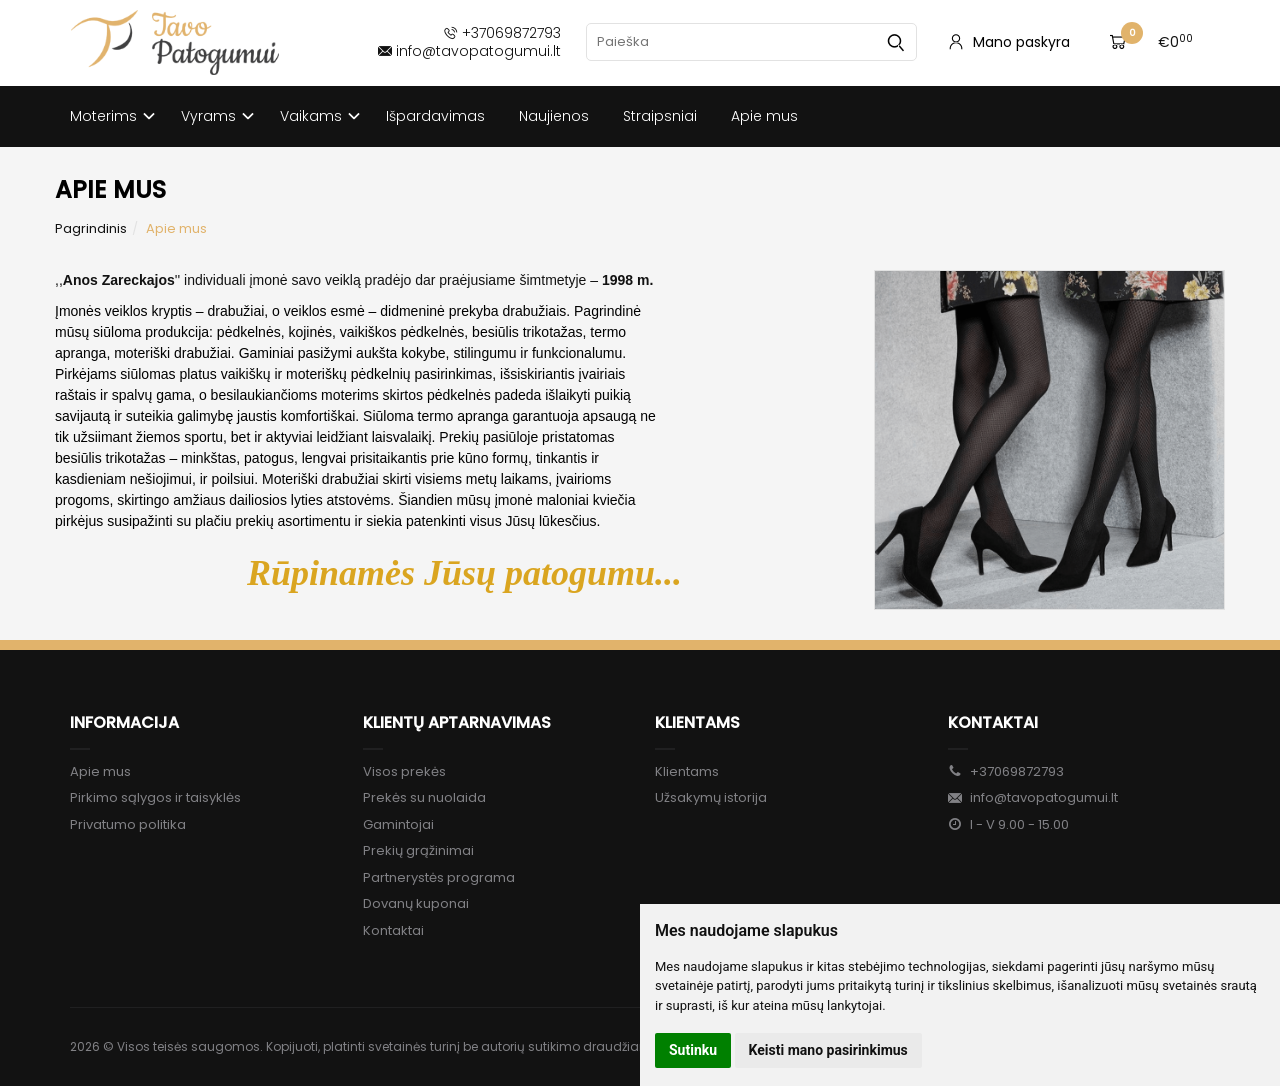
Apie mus (764, 116)
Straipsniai (660, 116)
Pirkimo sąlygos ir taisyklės (155, 797)
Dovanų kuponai (416, 903)
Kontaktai (393, 930)
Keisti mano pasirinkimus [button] (828, 1050)
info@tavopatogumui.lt (1033, 797)
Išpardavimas (435, 116)
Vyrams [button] (208, 116)
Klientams (697, 722)
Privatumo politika (128, 824)
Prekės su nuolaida (424, 797)
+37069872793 (1006, 771)
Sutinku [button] (693, 1050)
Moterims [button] (103, 116)
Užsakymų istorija (711, 797)
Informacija (124, 722)
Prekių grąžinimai (418, 850)
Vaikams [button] (311, 116)
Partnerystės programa (439, 877)
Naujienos (554, 116)
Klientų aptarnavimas (457, 722)
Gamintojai (398, 824)
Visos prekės (404, 771)
